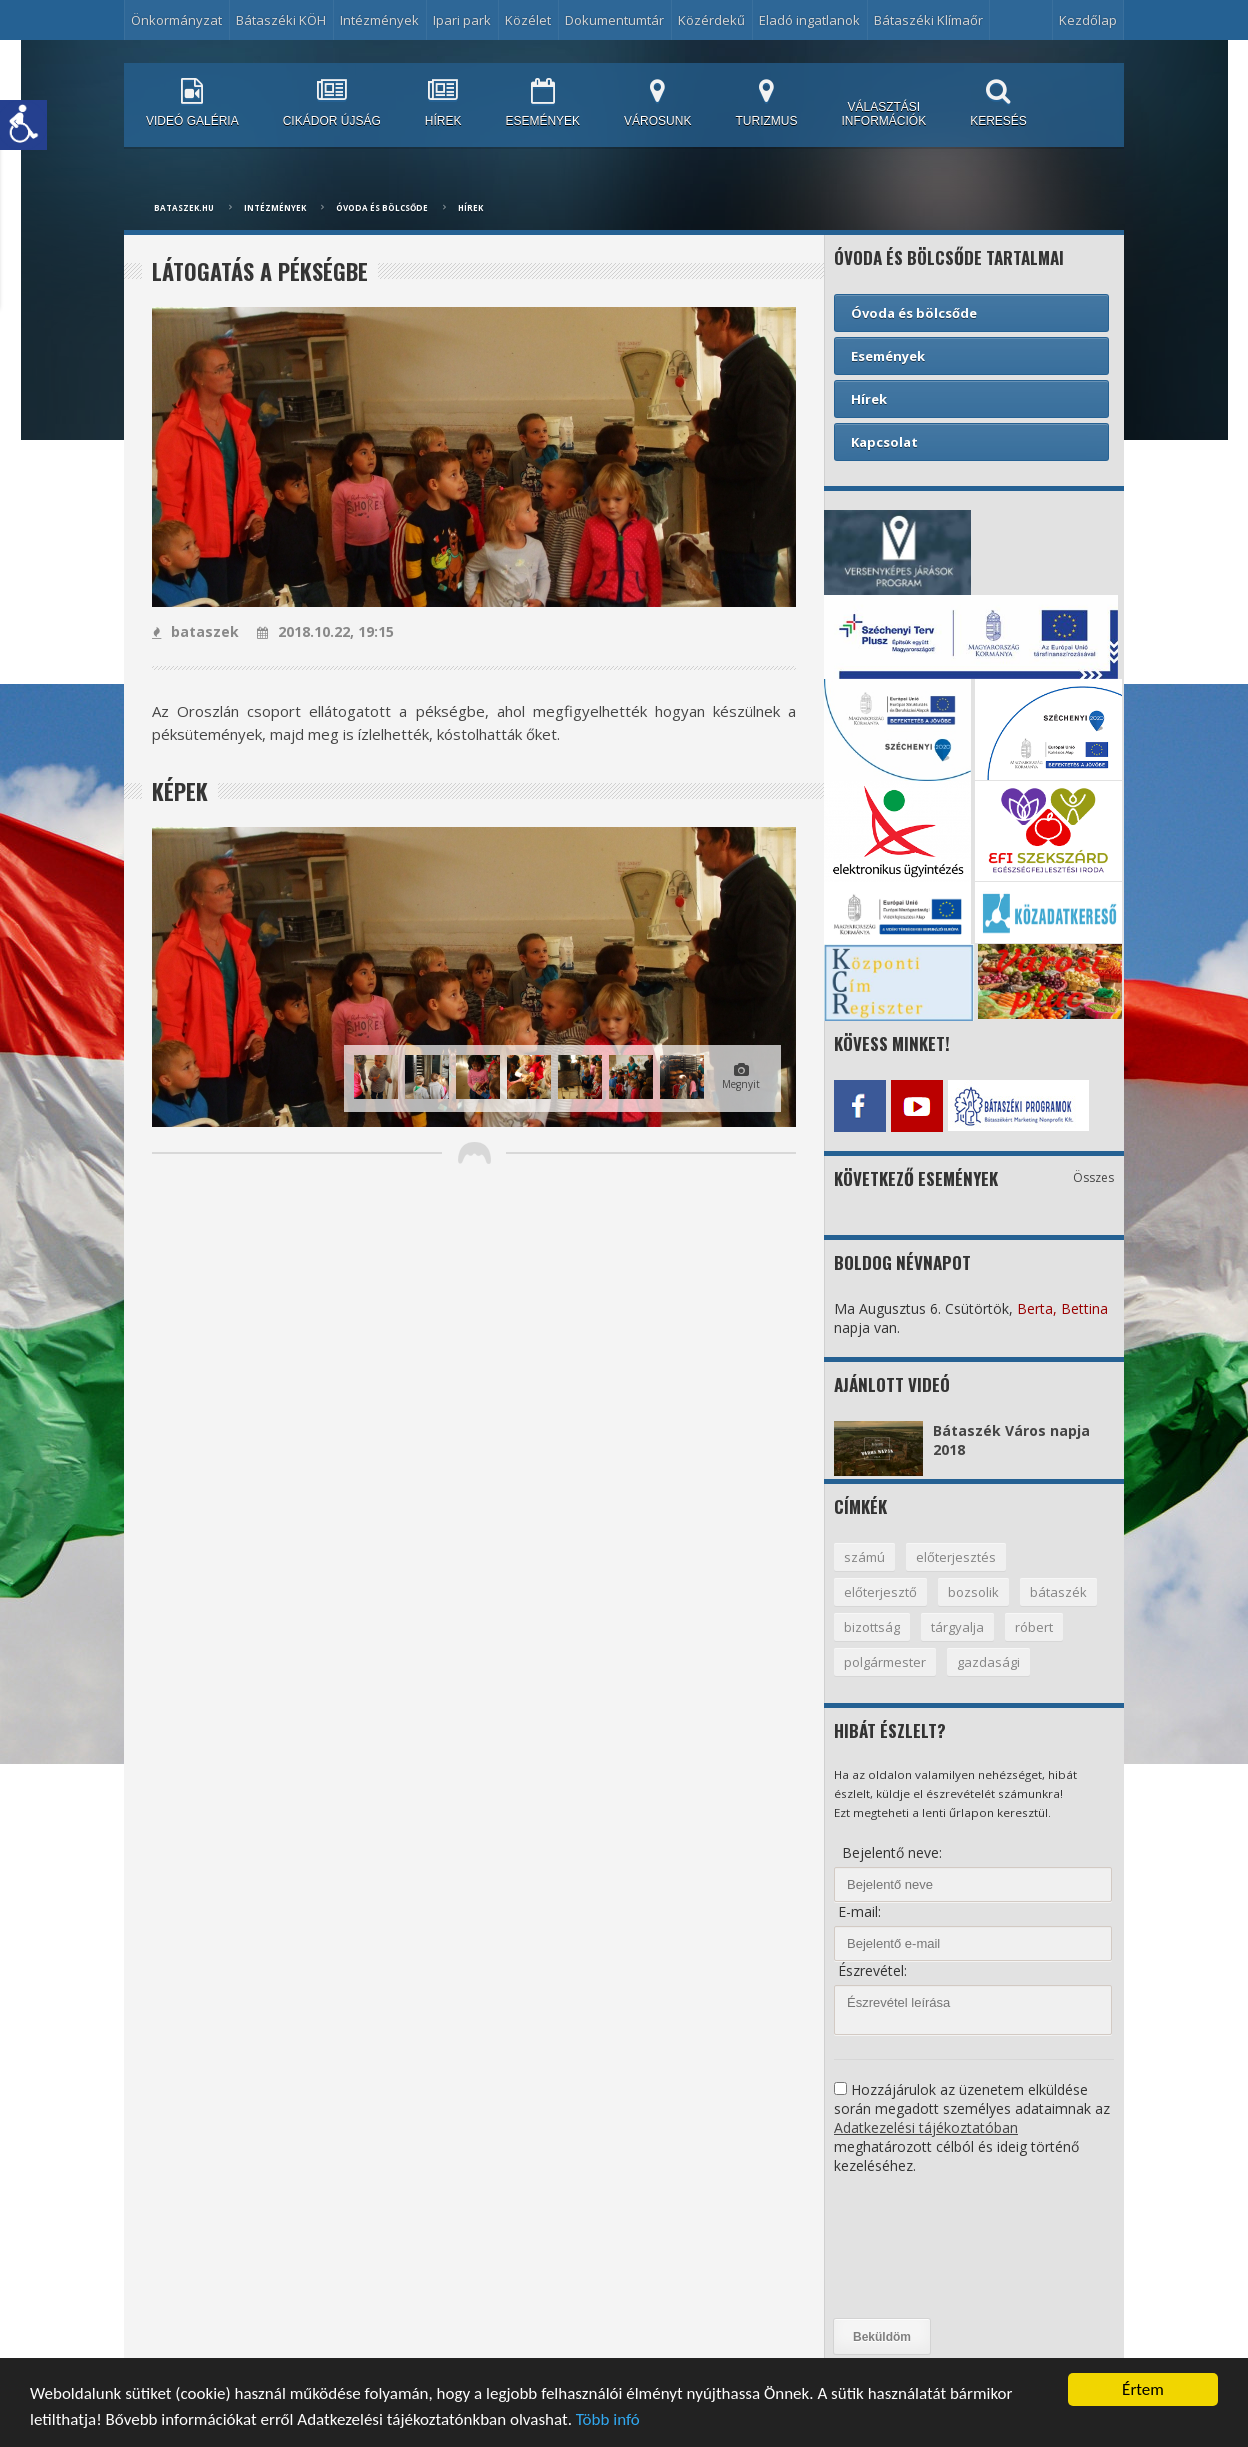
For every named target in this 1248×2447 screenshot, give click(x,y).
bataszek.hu (184, 207)
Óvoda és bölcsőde (382, 207)
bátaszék (1058, 1592)
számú (864, 1557)
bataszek (195, 631)
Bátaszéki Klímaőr (928, 20)
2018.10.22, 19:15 (325, 631)
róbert (1034, 1627)
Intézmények (379, 20)
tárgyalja (957, 1627)
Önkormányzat (176, 20)
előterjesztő (880, 1592)
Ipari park (462, 20)
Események (888, 356)
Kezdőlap (1088, 20)
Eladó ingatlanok (809, 20)
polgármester (885, 1662)
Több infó (608, 2422)
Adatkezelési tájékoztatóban (926, 2127)
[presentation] (916, 2247)
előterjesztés (956, 1557)
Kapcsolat (884, 442)
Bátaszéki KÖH (281, 20)
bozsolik (973, 1592)
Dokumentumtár (614, 20)
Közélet (528, 20)
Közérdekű (711, 20)
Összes (1093, 1177)
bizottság (872, 1627)
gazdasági (988, 1662)
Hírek (470, 207)
